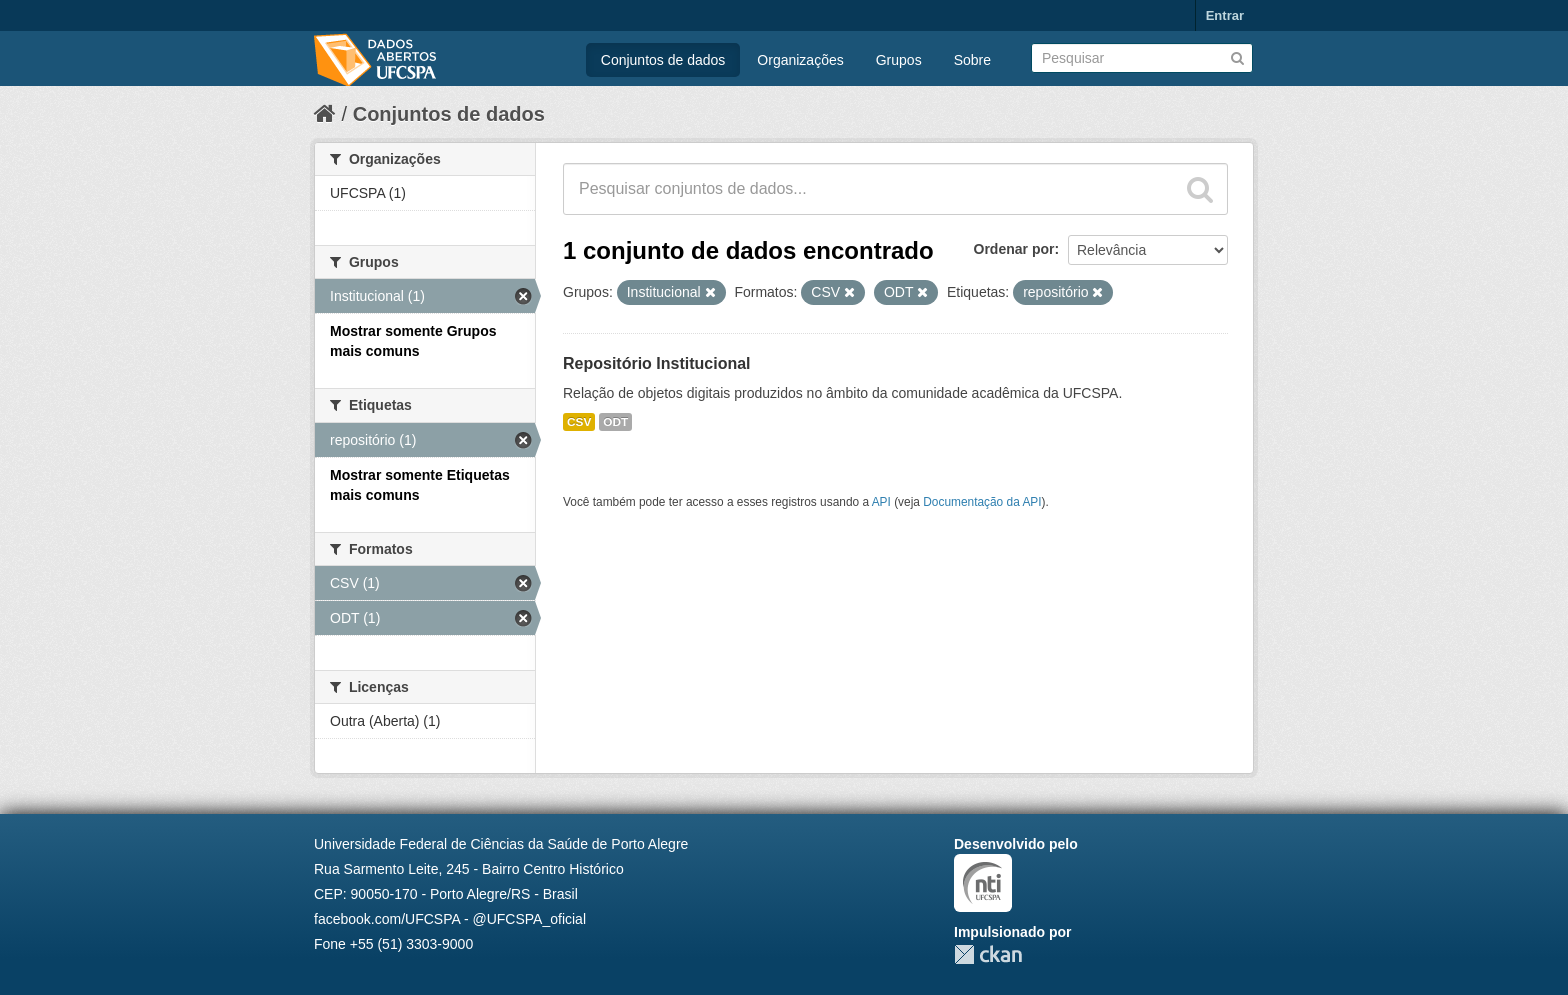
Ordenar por (1014, 249)
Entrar (1225, 15)
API (881, 502)
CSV (579, 422)
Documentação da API (982, 502)
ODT (615, 422)
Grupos (899, 60)
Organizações (800, 60)
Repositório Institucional (657, 363)
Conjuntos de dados (663, 60)
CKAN (988, 954)
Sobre (972, 60)
